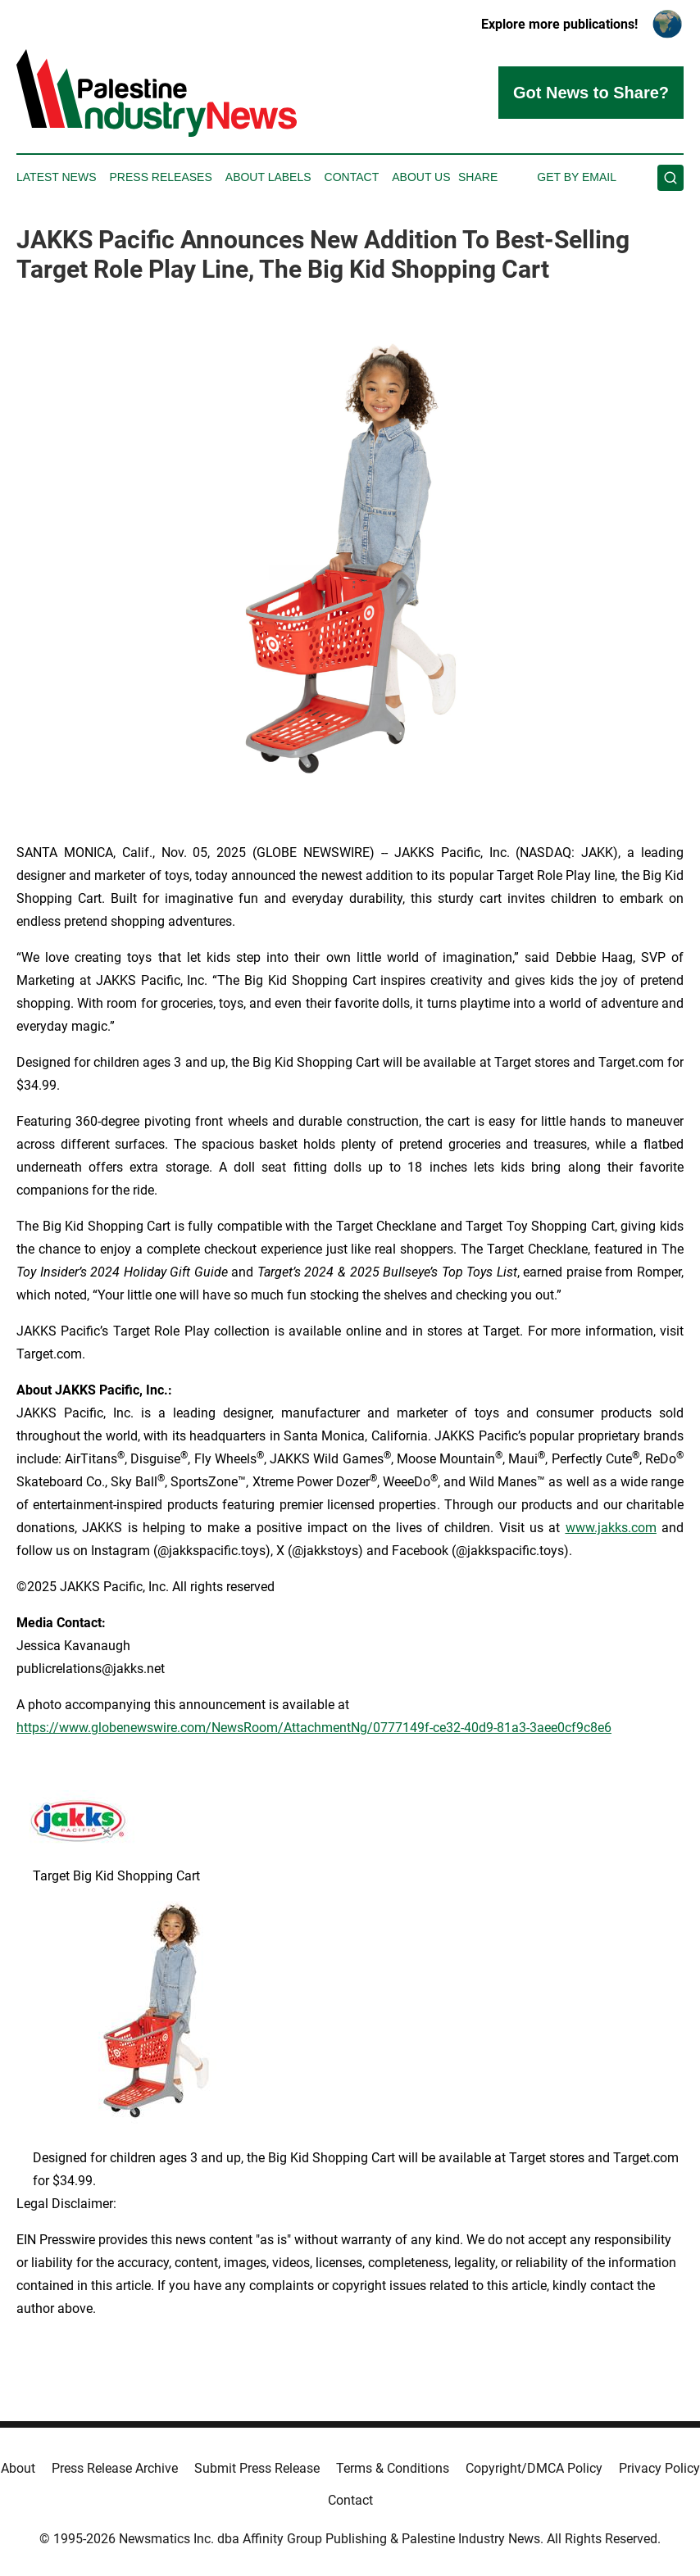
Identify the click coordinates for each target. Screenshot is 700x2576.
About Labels (268, 177)
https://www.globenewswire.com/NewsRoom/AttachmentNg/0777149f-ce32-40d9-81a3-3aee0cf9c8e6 (313, 1727)
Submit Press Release (257, 2468)
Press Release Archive (115, 2468)
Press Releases (161, 177)
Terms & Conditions (392, 2468)
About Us (421, 177)
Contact (352, 177)
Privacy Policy (659, 2468)
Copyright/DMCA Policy (534, 2468)
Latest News (56, 177)
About (18, 2468)
